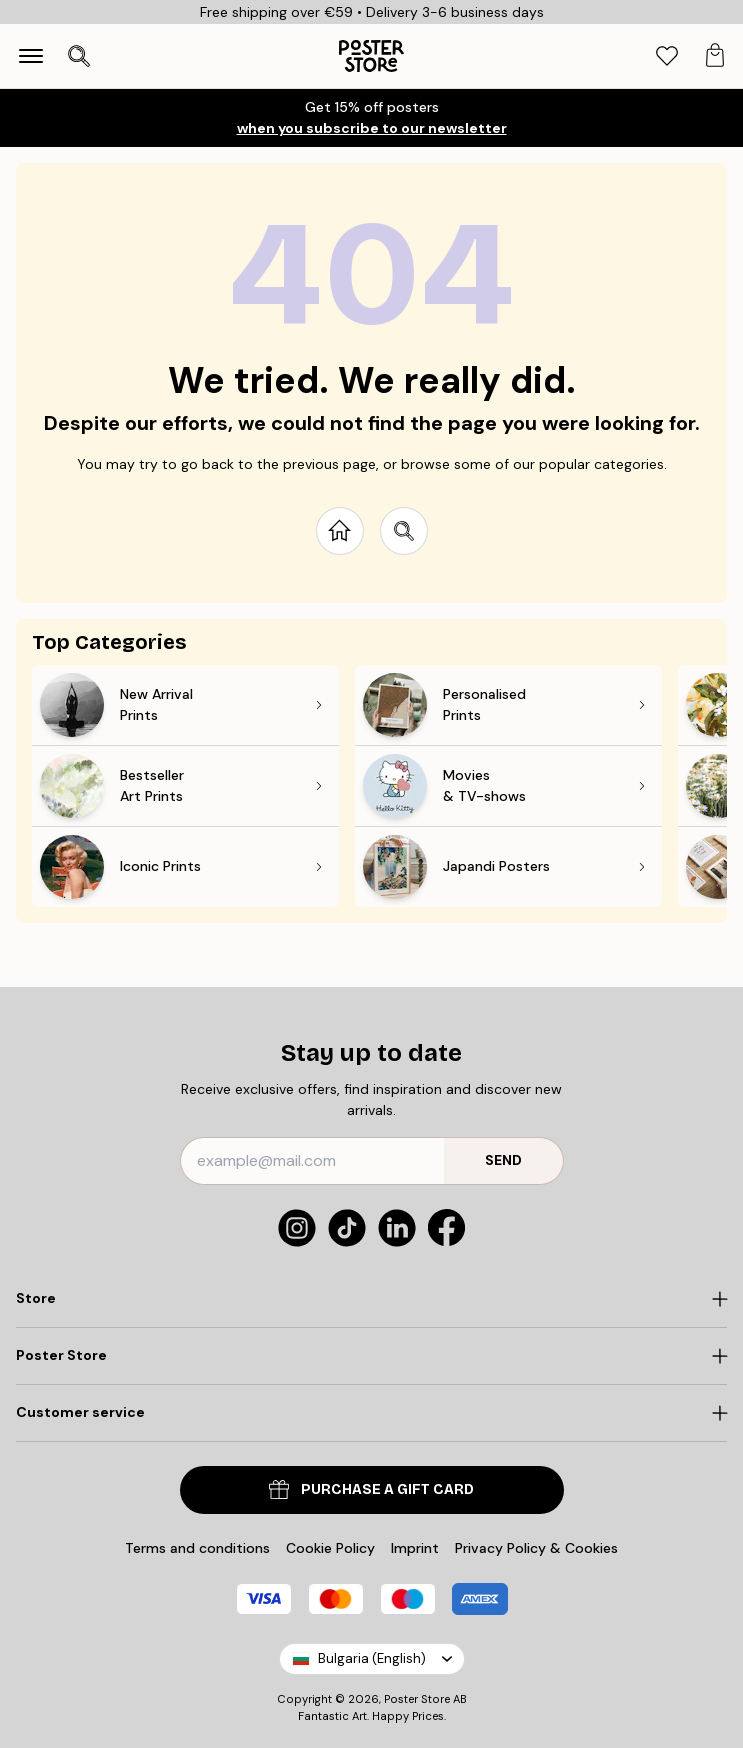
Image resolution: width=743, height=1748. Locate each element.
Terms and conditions (197, 1548)
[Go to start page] (340, 531)
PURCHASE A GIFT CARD (371, 1489)
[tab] (667, 56)
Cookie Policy (330, 1548)
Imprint (415, 1548)
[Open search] (79, 56)
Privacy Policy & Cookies (536, 1548)
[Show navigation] (31, 56)
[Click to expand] (371, 1299)
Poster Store (417, 1699)
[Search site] (404, 531)
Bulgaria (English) (372, 1658)
